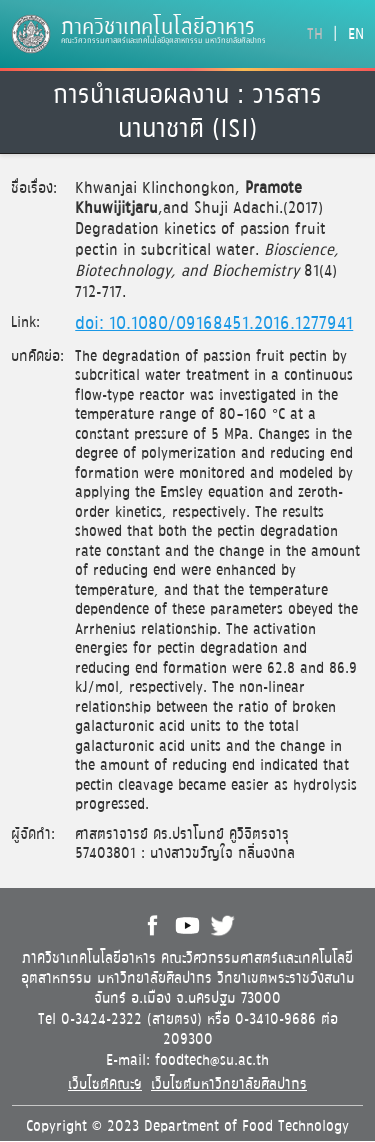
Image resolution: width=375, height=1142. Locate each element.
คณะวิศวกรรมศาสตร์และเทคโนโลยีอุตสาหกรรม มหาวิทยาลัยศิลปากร (163, 41)
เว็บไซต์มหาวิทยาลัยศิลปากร (229, 1084)
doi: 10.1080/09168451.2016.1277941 (214, 324)
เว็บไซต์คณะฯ (105, 1084)
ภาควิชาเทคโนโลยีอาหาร (158, 28)
